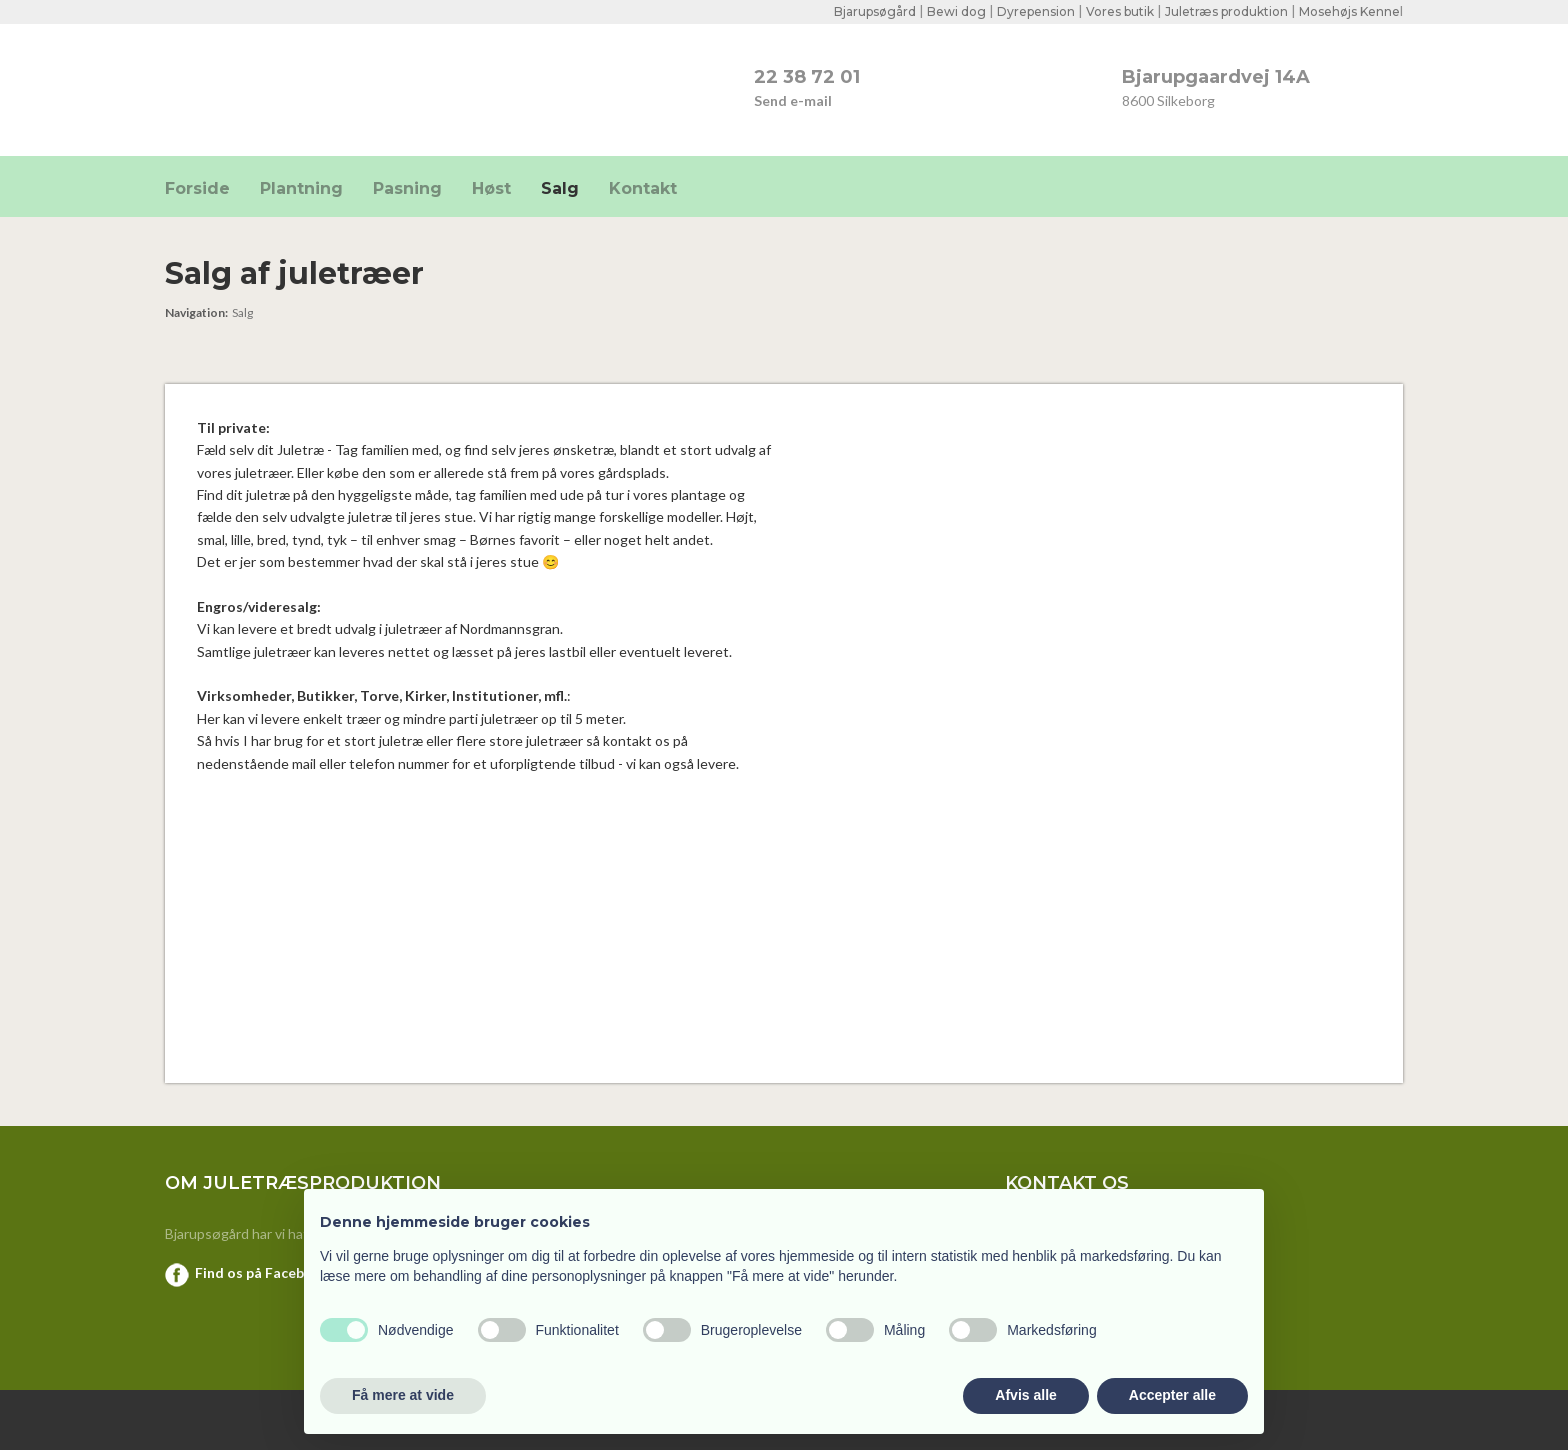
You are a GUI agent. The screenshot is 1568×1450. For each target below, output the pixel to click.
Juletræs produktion (1226, 11)
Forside (197, 188)
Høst (491, 188)
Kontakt (643, 188)
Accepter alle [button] (1172, 1395)
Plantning (301, 188)
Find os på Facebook (262, 1272)
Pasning (407, 188)
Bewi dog (956, 11)
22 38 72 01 (807, 77)
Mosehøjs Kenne (1349, 11)
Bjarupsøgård (875, 11)
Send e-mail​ (793, 100)
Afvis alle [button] (1025, 1395)
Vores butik (1120, 11)
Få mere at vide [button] (403, 1395)
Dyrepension (1036, 11)
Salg (560, 188)
